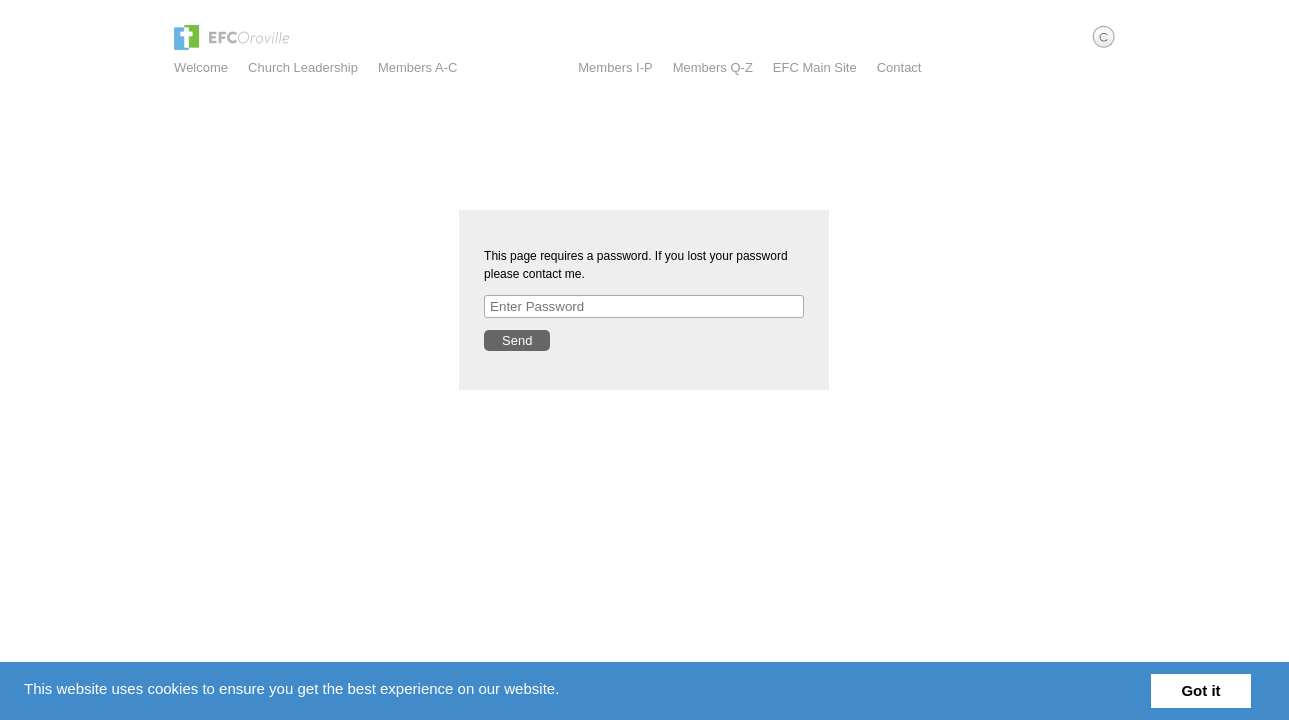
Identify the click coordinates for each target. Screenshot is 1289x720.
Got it (1200, 690)
